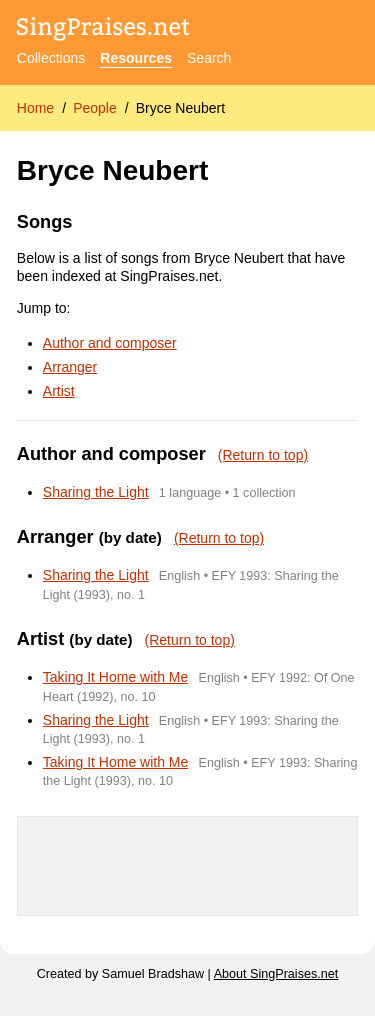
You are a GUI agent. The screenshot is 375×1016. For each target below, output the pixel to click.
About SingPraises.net (276, 974)
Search (209, 58)
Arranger (70, 367)
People (95, 108)
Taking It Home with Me (116, 677)
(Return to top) (263, 455)
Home (35, 108)
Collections (51, 58)
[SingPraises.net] (103, 30)
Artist (59, 391)
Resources (136, 58)
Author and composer (110, 343)
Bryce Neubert (180, 108)
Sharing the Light (96, 492)
